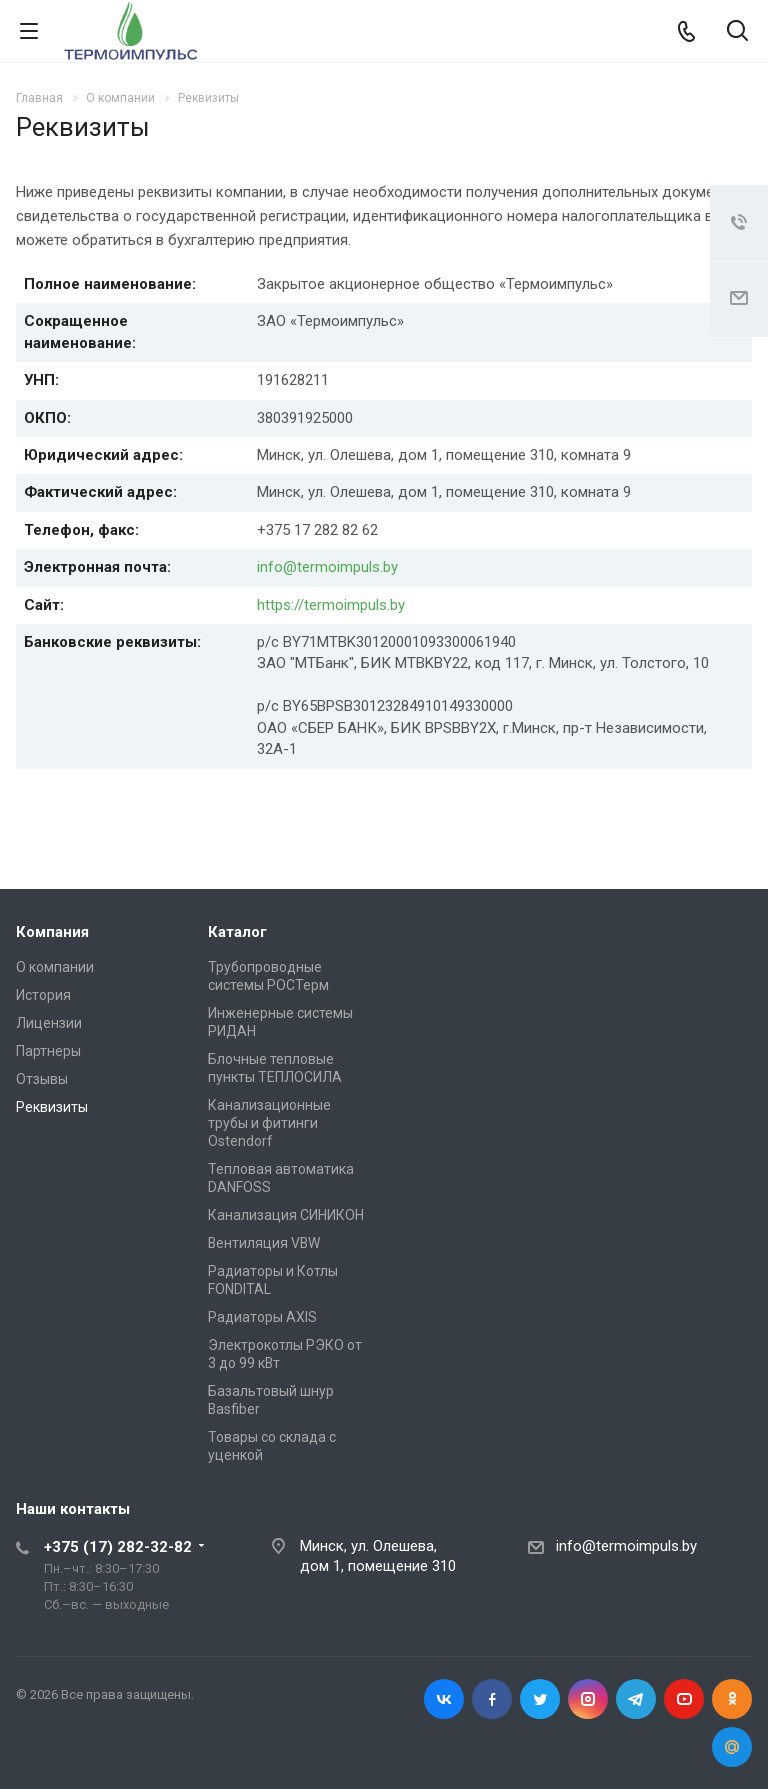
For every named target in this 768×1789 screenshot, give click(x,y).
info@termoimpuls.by (327, 567)
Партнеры (48, 1051)
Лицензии (49, 1023)
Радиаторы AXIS (262, 1317)
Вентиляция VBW (264, 1243)
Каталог (237, 932)
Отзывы (42, 1079)
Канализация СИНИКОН (286, 1215)
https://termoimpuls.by (331, 605)
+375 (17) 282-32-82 (118, 1547)
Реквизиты (52, 1107)
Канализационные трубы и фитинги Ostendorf (269, 1123)
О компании (55, 967)
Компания (52, 932)
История (43, 995)
